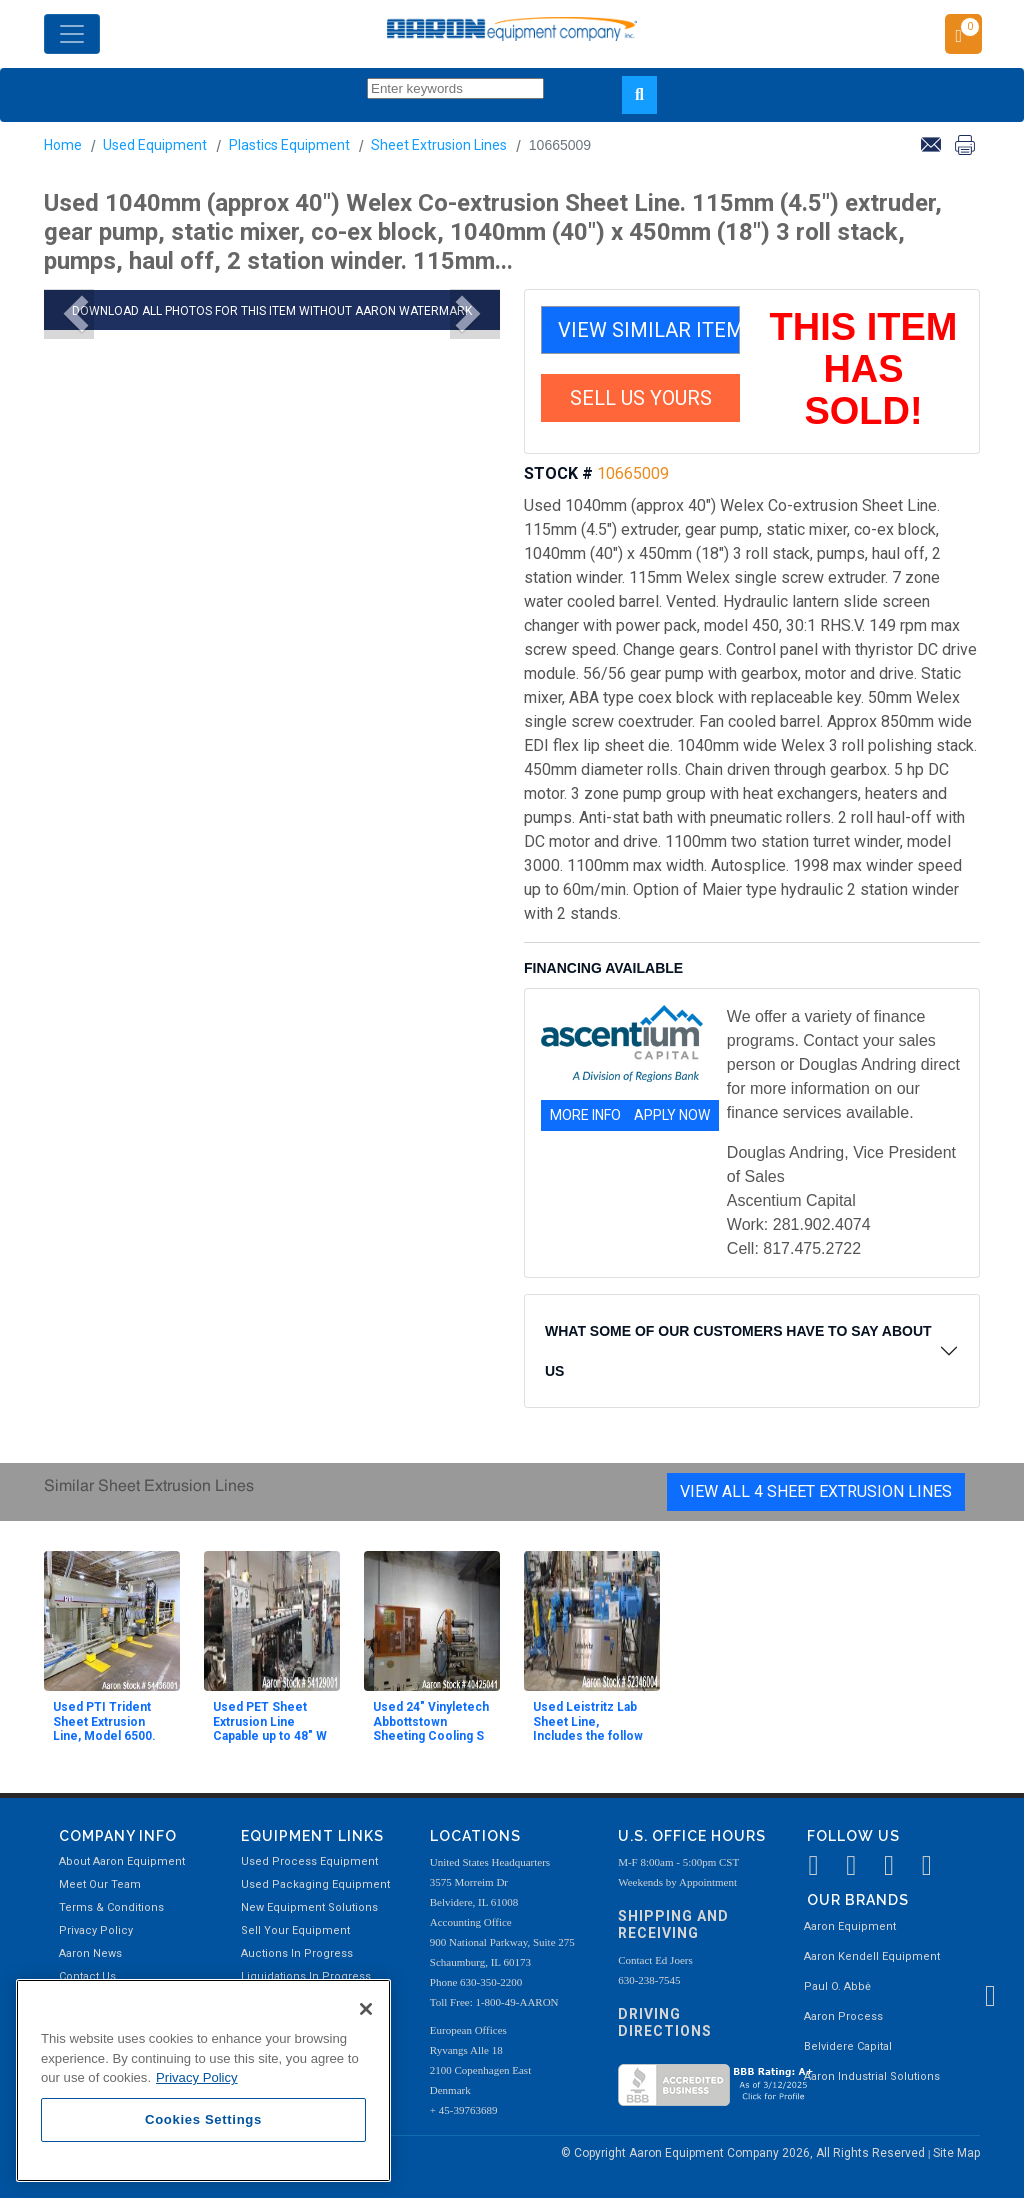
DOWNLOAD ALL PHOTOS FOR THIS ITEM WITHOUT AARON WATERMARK (272, 311)
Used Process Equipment (309, 1861)
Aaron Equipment (850, 1926)
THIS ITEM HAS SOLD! (864, 369)
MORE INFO (585, 1115)
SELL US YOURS (641, 398)
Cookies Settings (203, 2119)
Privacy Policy (96, 1930)
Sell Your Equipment (295, 1930)
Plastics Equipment (289, 145)
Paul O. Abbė (837, 1986)
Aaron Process (843, 2016)
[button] (69, 314)
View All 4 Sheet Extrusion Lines (816, 1491)
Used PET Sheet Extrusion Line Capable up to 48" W (270, 1721)
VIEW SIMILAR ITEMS (649, 330)
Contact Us (87, 1976)
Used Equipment (155, 145)
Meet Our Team (100, 1884)
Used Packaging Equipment (315, 1884)
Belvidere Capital (848, 2046)
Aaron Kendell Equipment (872, 1956)
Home (63, 145)
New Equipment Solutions (309, 1907)
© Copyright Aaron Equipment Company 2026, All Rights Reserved (744, 2153)
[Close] (366, 2009)
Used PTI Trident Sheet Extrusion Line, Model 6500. (104, 1721)
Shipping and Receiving (673, 1924)
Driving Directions (665, 2022)
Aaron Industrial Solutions (872, 2076)
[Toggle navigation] (72, 34)
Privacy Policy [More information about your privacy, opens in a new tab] (197, 2077)
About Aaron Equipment (122, 1861)
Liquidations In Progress (306, 1976)
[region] (203, 2080)
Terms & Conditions (111, 1907)
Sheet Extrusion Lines (439, 145)
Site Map (956, 2153)
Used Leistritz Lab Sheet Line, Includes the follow (588, 1721)
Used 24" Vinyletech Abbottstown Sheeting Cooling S (431, 1721)
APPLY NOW (672, 1115)
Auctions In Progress (297, 1953)
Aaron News (90, 1953)
